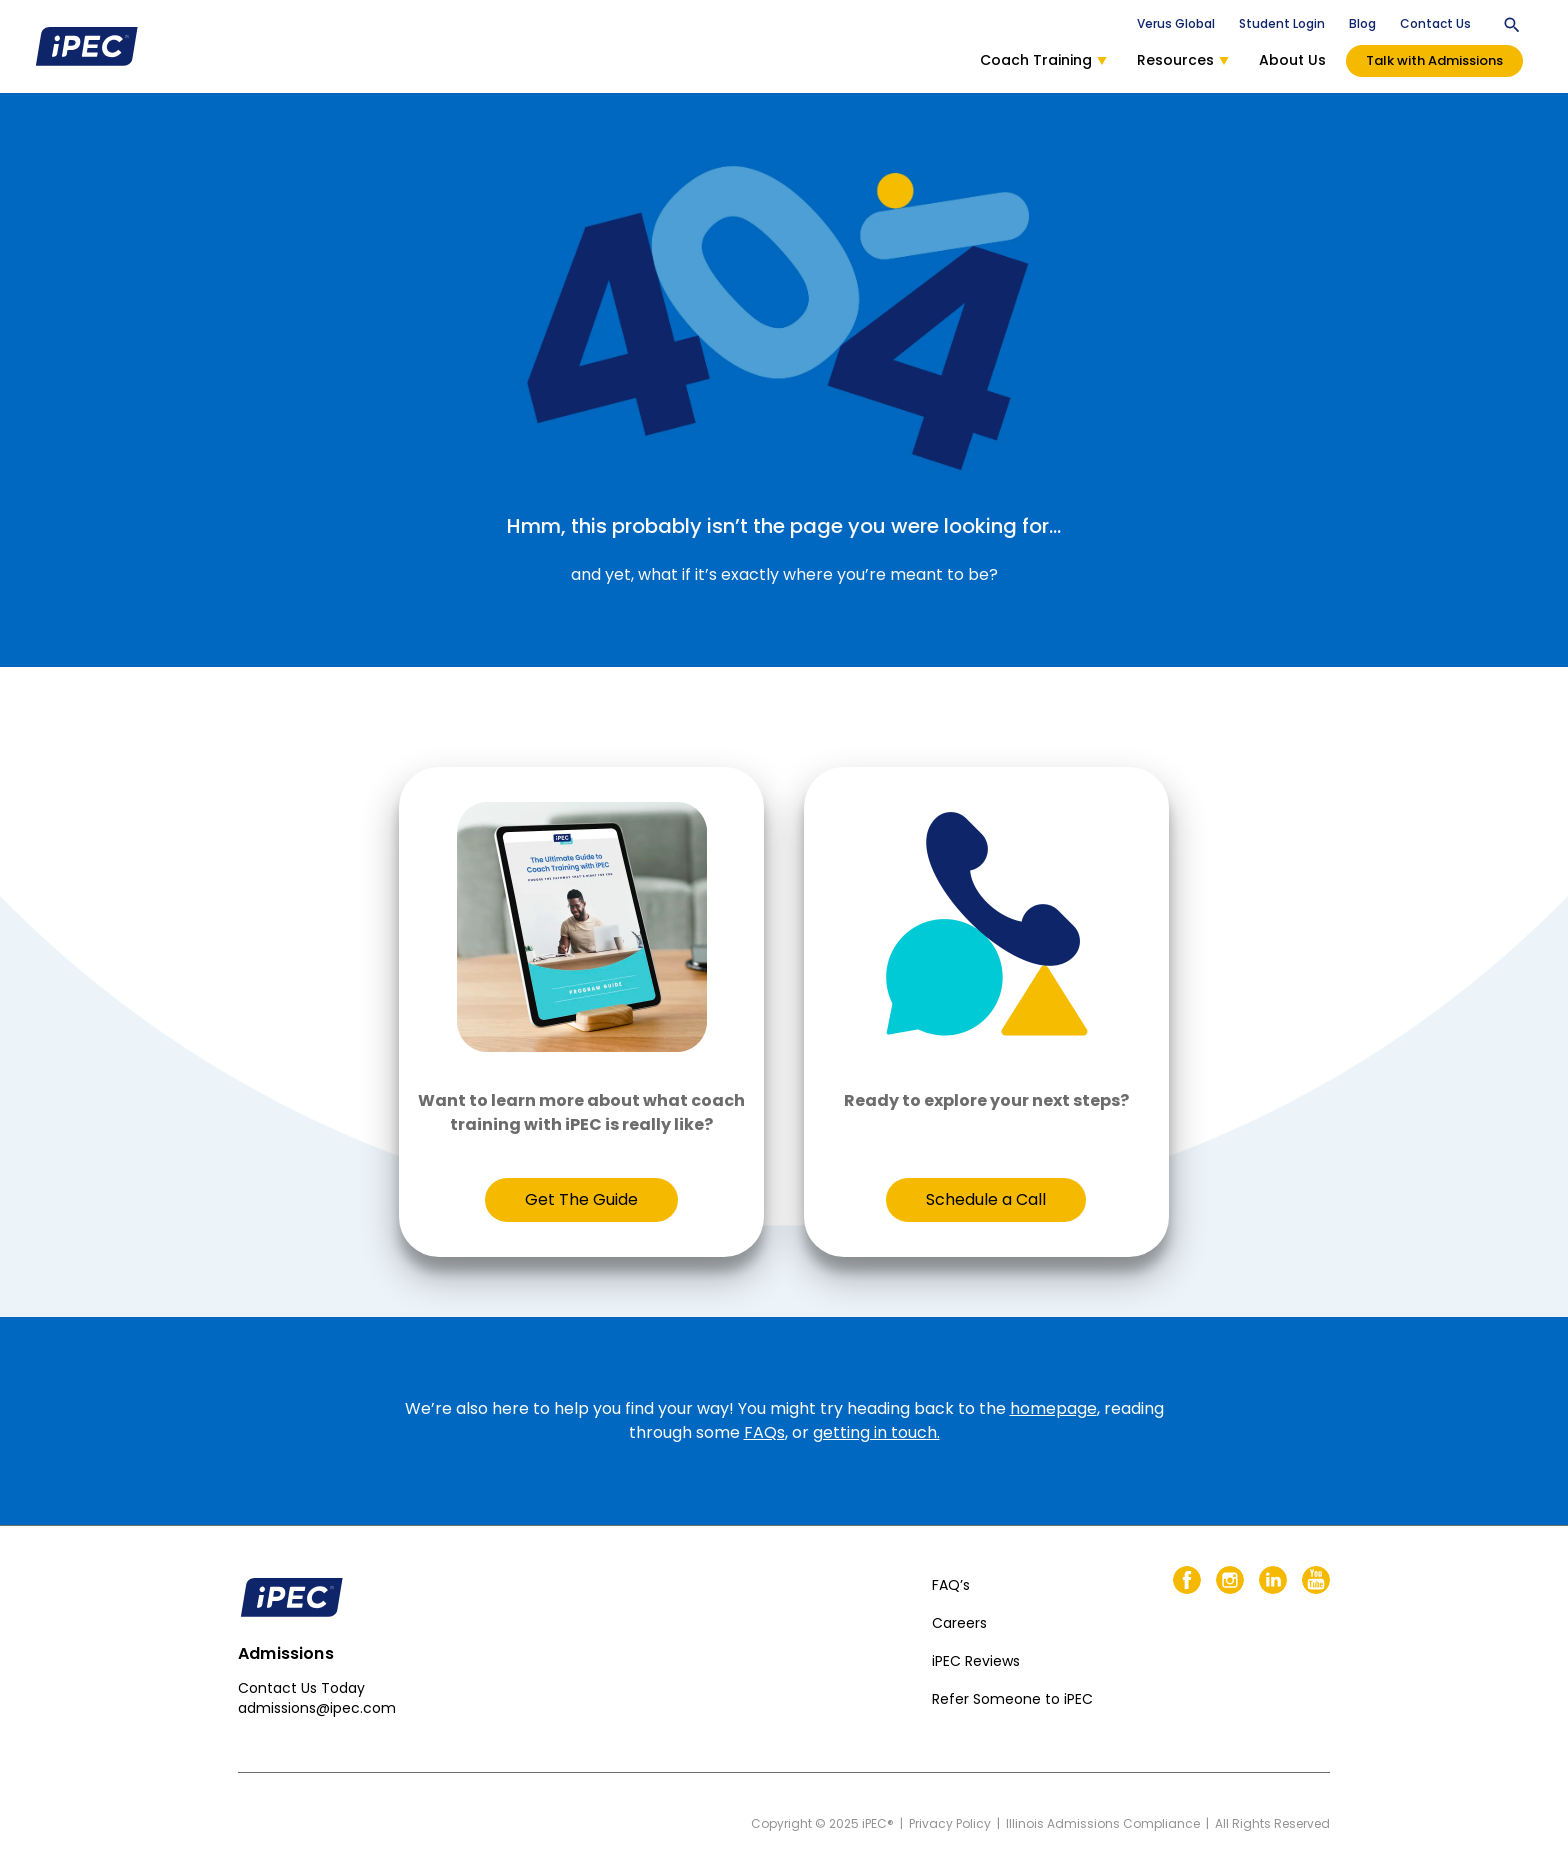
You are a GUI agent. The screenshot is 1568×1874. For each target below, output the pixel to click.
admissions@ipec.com (317, 1708)
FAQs (764, 1432)
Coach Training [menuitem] (1043, 60)
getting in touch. (876, 1432)
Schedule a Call (986, 1199)
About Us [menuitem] (1292, 60)
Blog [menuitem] (1362, 23)
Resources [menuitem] (1183, 60)
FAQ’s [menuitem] (951, 1585)
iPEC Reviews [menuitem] (976, 1661)
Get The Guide (581, 1199)
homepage (1053, 1408)
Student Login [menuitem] (1282, 23)
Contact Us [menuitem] (1435, 23)
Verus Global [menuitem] (1176, 23)
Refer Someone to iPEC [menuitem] (1012, 1699)
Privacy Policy (950, 1823)
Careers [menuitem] (959, 1623)
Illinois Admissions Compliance (1103, 1823)
